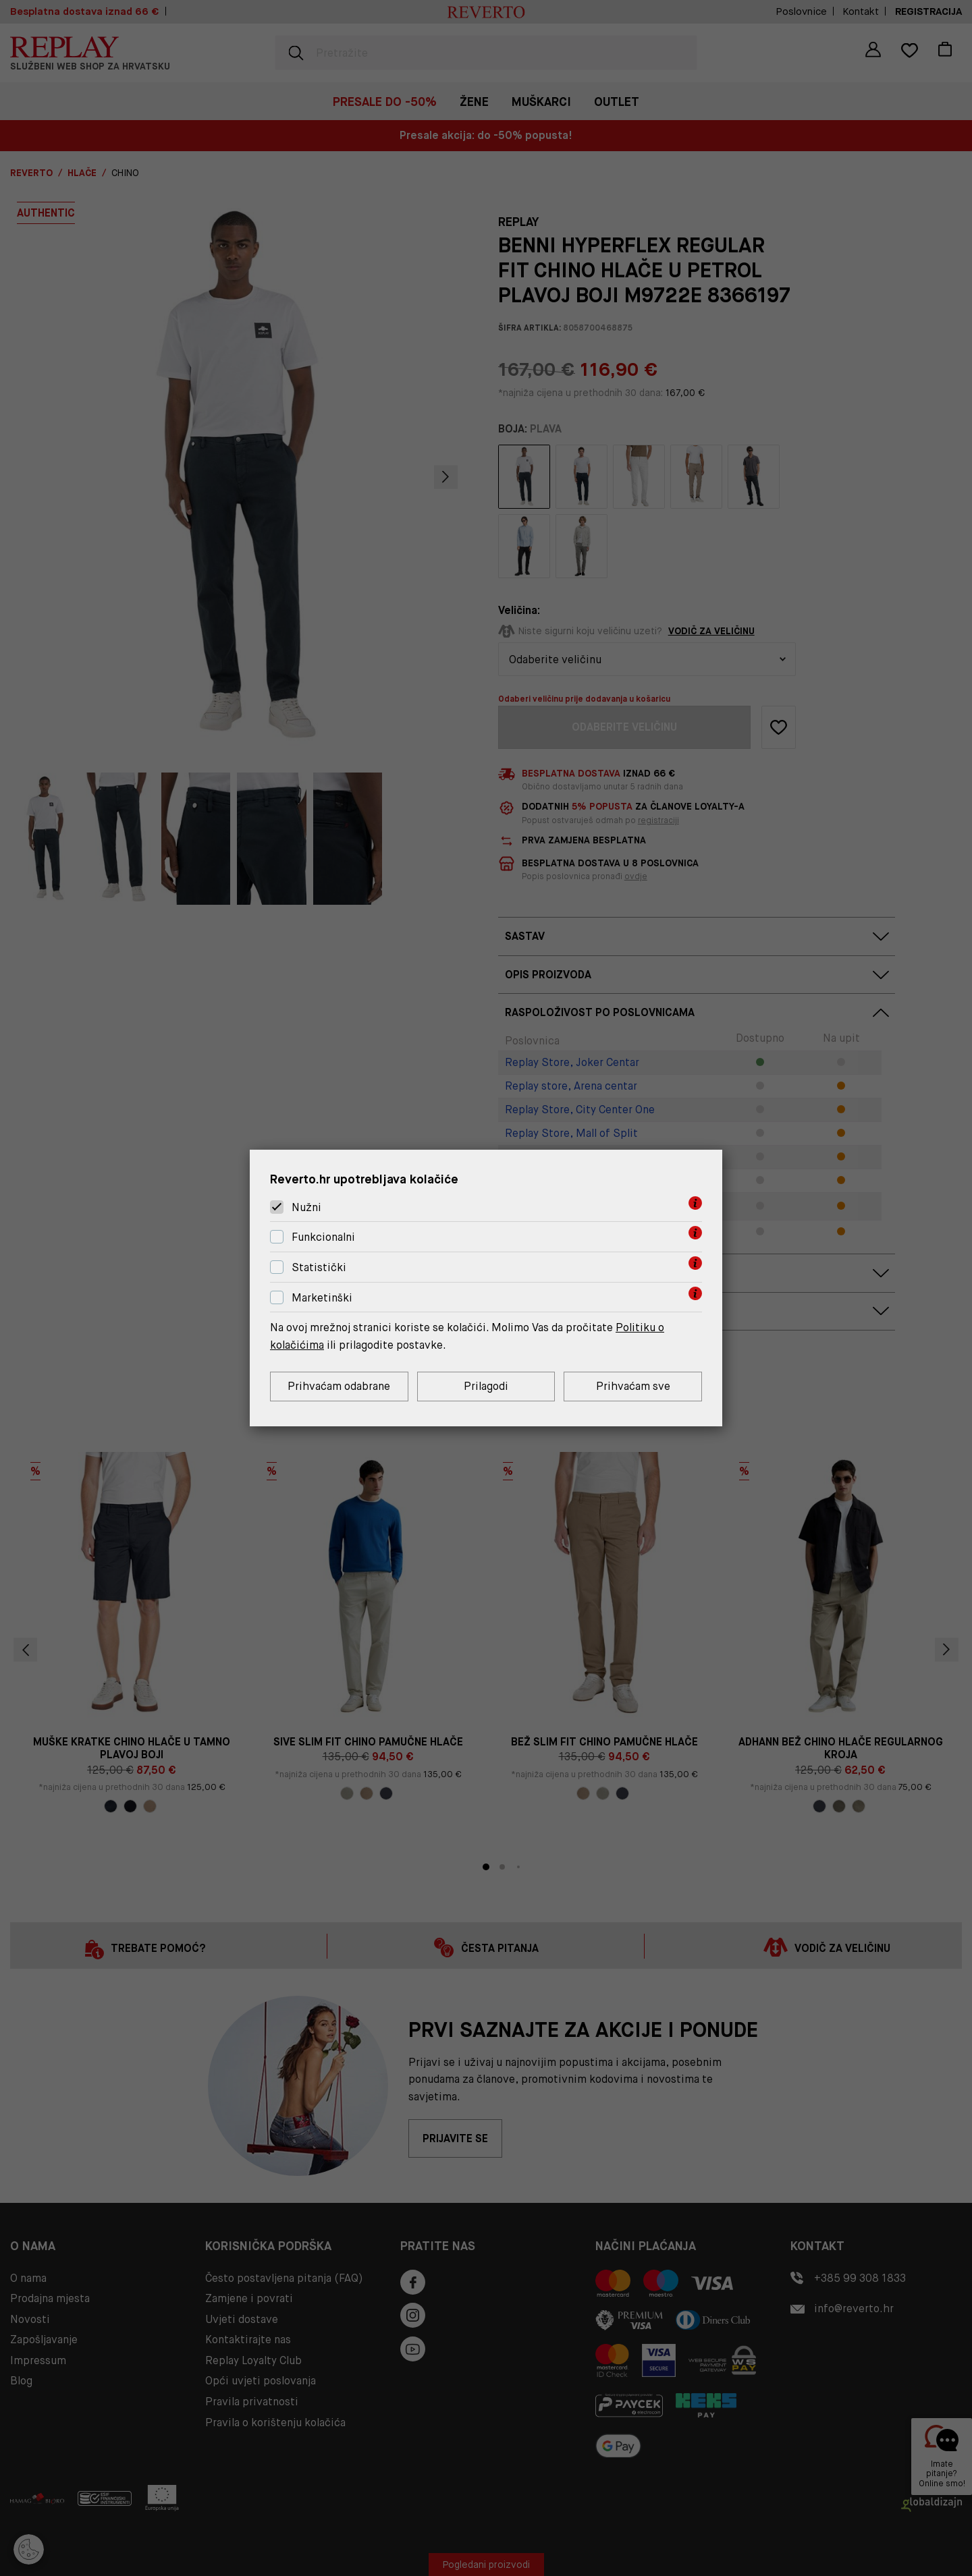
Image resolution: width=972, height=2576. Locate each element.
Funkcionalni (323, 1237)
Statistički (319, 1267)
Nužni (306, 1207)
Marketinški (322, 1298)
